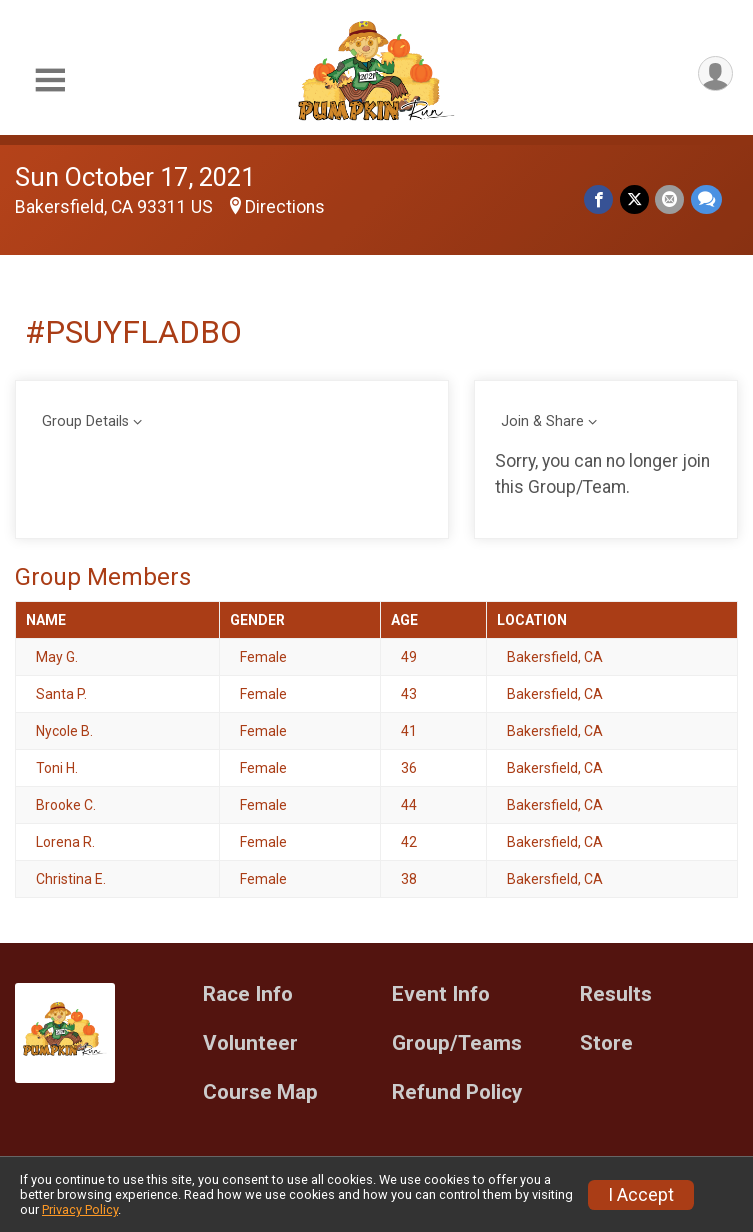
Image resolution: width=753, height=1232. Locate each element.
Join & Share (542, 421)
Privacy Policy (80, 1209)
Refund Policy (457, 1092)
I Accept (641, 1195)
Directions (285, 207)
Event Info (441, 994)
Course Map (260, 1092)
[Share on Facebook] (600, 199)
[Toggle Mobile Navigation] (50, 80)
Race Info (248, 994)
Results (616, 994)
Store (606, 1043)
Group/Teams (457, 1043)
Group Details (85, 421)
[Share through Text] (706, 199)
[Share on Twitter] (635, 199)
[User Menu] (714, 74)
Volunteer (250, 1043)
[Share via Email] (670, 199)
